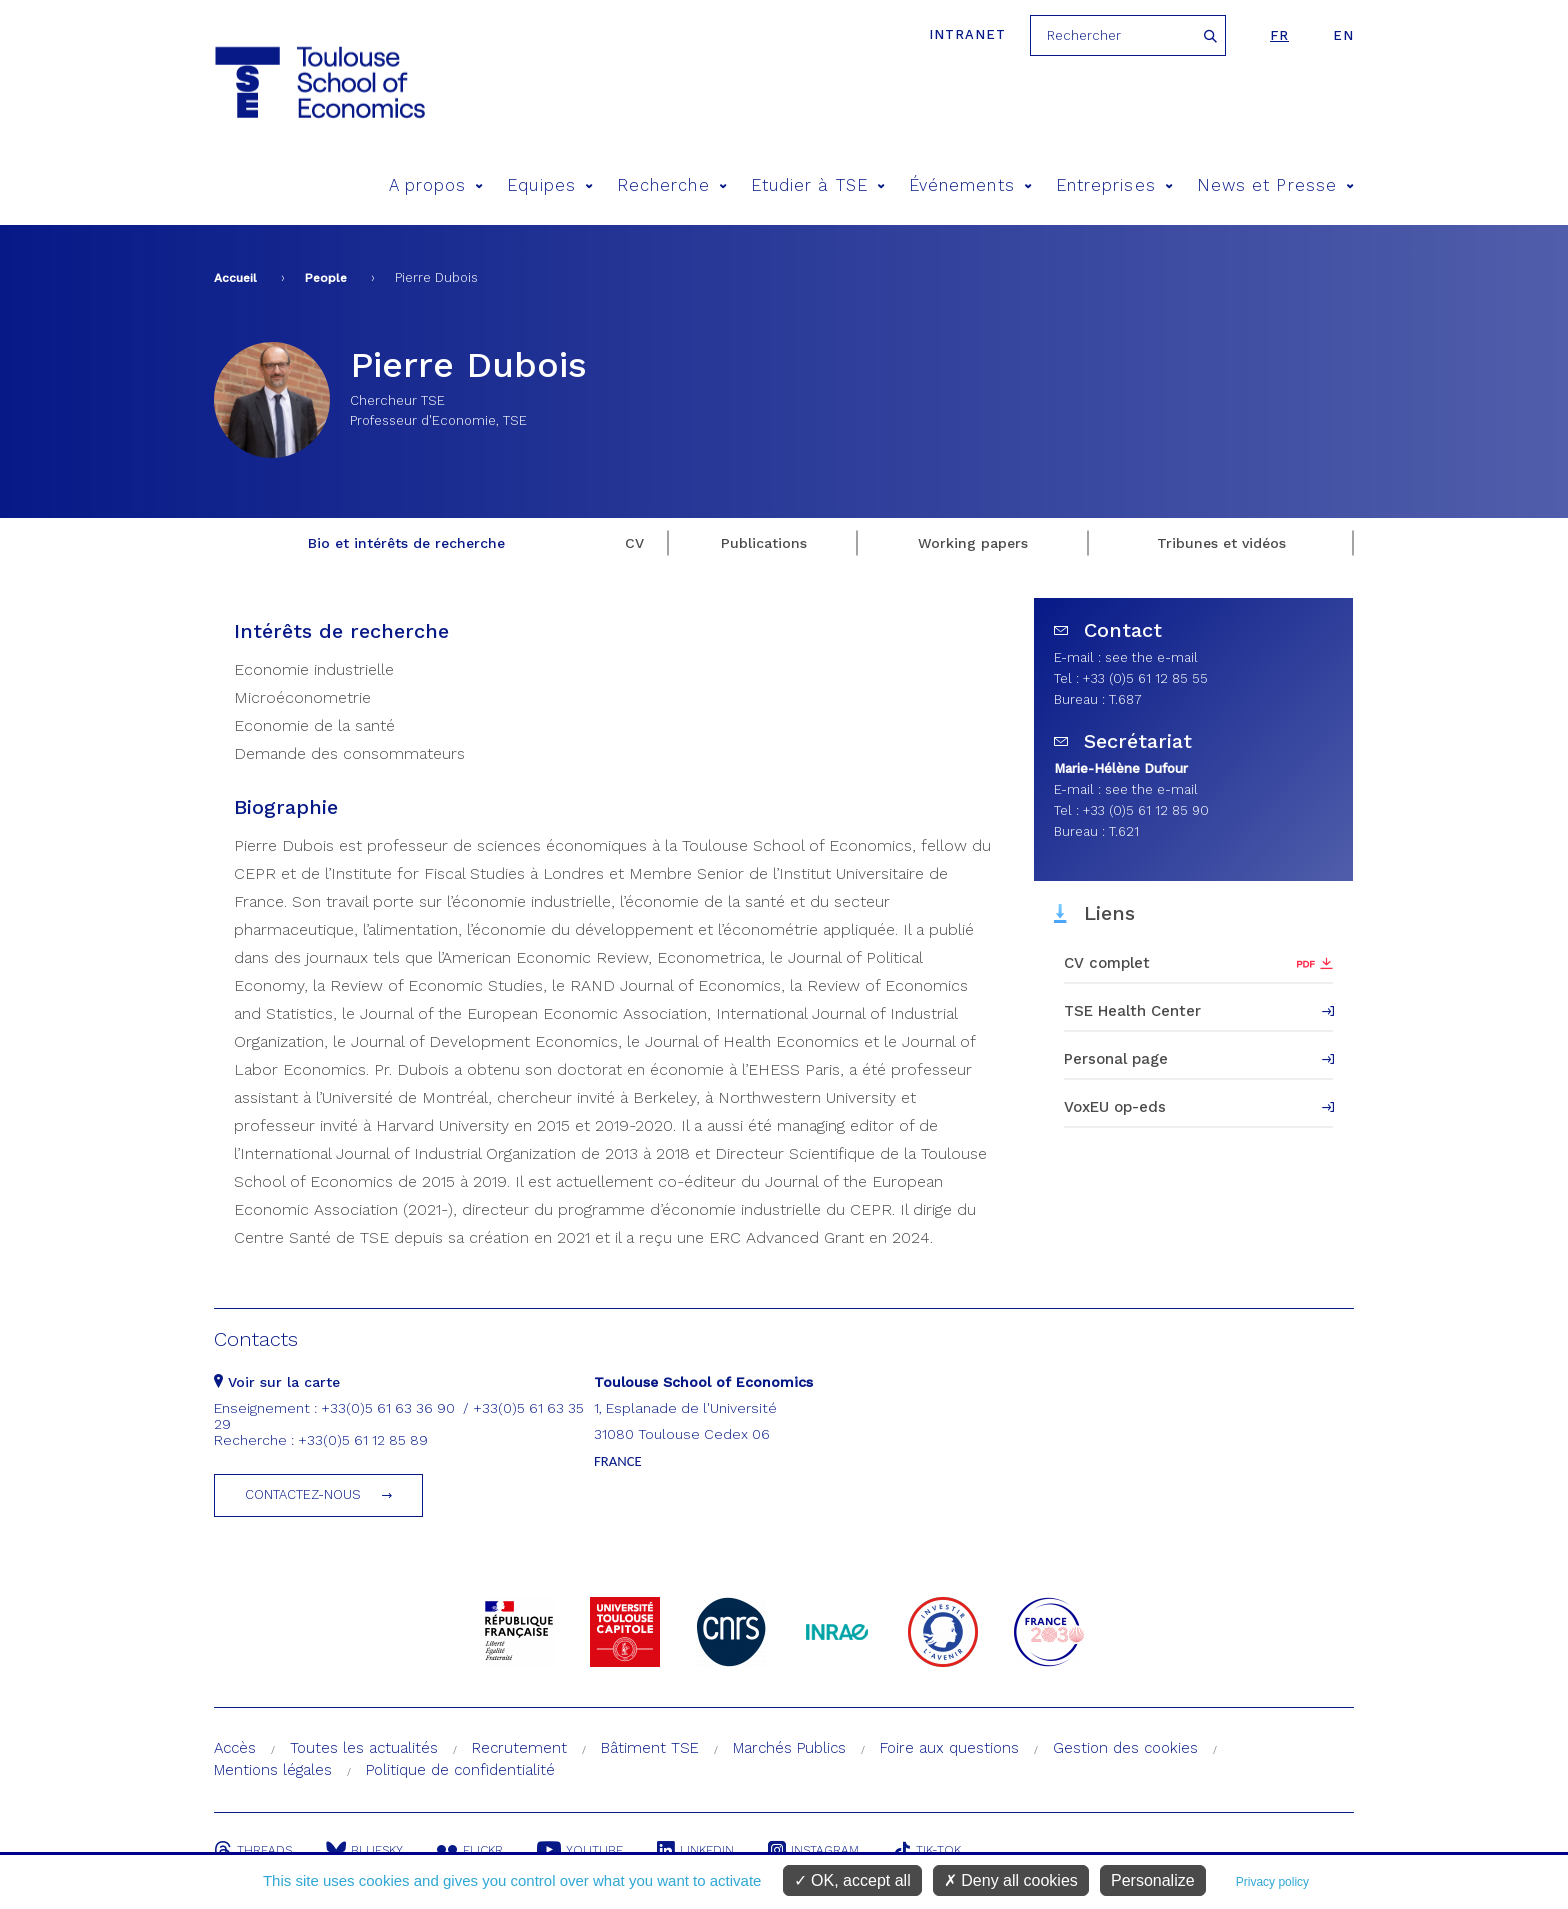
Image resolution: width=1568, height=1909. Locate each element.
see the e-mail (1151, 657)
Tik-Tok (927, 1850)
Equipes (550, 185)
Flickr (470, 1850)
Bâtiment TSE (650, 1748)
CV (634, 543)
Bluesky (364, 1850)
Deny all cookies (1011, 1880)
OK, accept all (852, 1880)
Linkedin (695, 1850)
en (1343, 35)
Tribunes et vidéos (1221, 543)
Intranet (967, 34)
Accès (235, 1748)
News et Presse (1275, 185)
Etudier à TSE (818, 185)
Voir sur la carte (277, 1382)
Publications (764, 543)
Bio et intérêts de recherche (406, 543)
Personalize (1153, 1880)
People (326, 278)
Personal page (1116, 1059)
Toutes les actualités (364, 1748)
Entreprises (1114, 185)
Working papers (973, 543)
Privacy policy (1272, 1882)
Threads (253, 1850)
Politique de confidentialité (460, 1770)
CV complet (1107, 963)
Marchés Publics (789, 1748)
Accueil (235, 278)
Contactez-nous (303, 1494)
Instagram (813, 1850)
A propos (436, 185)
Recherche (672, 185)
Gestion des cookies (1125, 1748)
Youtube (580, 1850)
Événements (970, 185)
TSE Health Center (1132, 1011)
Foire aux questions (949, 1748)
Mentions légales (273, 1770)
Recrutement (519, 1748)
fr (1279, 35)
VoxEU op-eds (1115, 1107)
